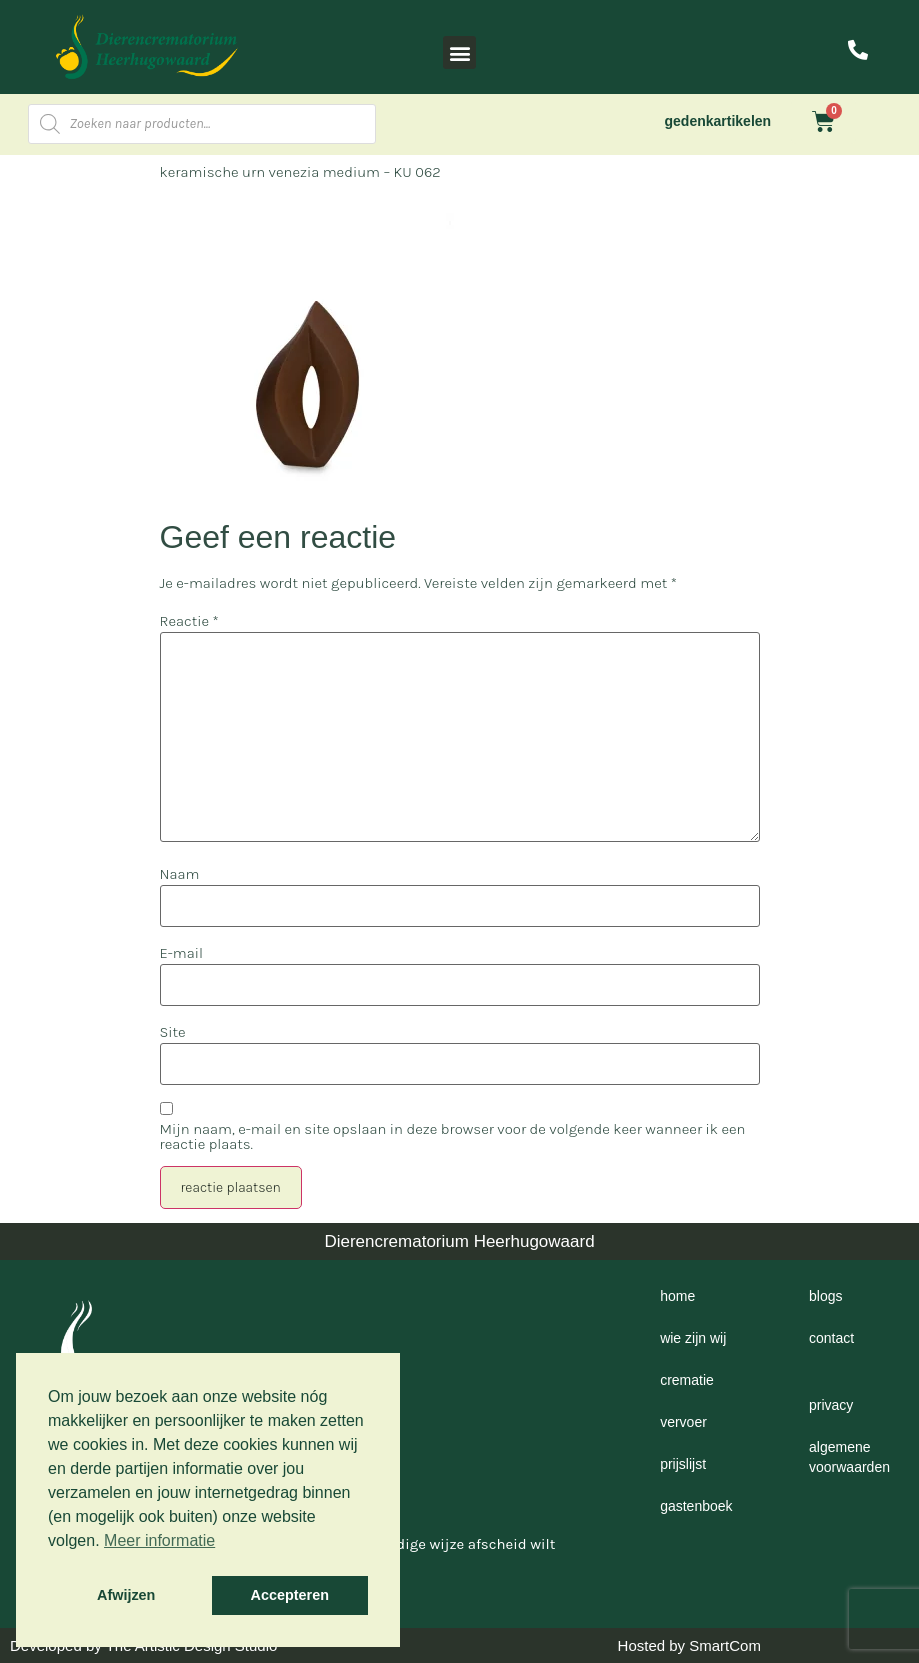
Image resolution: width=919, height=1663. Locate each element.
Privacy (831, 1405)
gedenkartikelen (718, 121)
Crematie (687, 1380)
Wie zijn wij (693, 1338)
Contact (831, 1338)
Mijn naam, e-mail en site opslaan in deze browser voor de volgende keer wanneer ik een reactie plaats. (453, 1137)
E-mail (181, 953)
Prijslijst (683, 1464)
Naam (180, 874)
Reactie (189, 621)
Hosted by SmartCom (689, 1645)
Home (677, 1296)
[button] (459, 52)
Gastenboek (696, 1506)
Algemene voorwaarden (849, 1457)
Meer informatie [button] (159, 1540)
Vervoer (683, 1422)
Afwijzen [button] (126, 1595)
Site (173, 1032)
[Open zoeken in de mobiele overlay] (202, 124)
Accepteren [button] (290, 1595)
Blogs (825, 1296)
